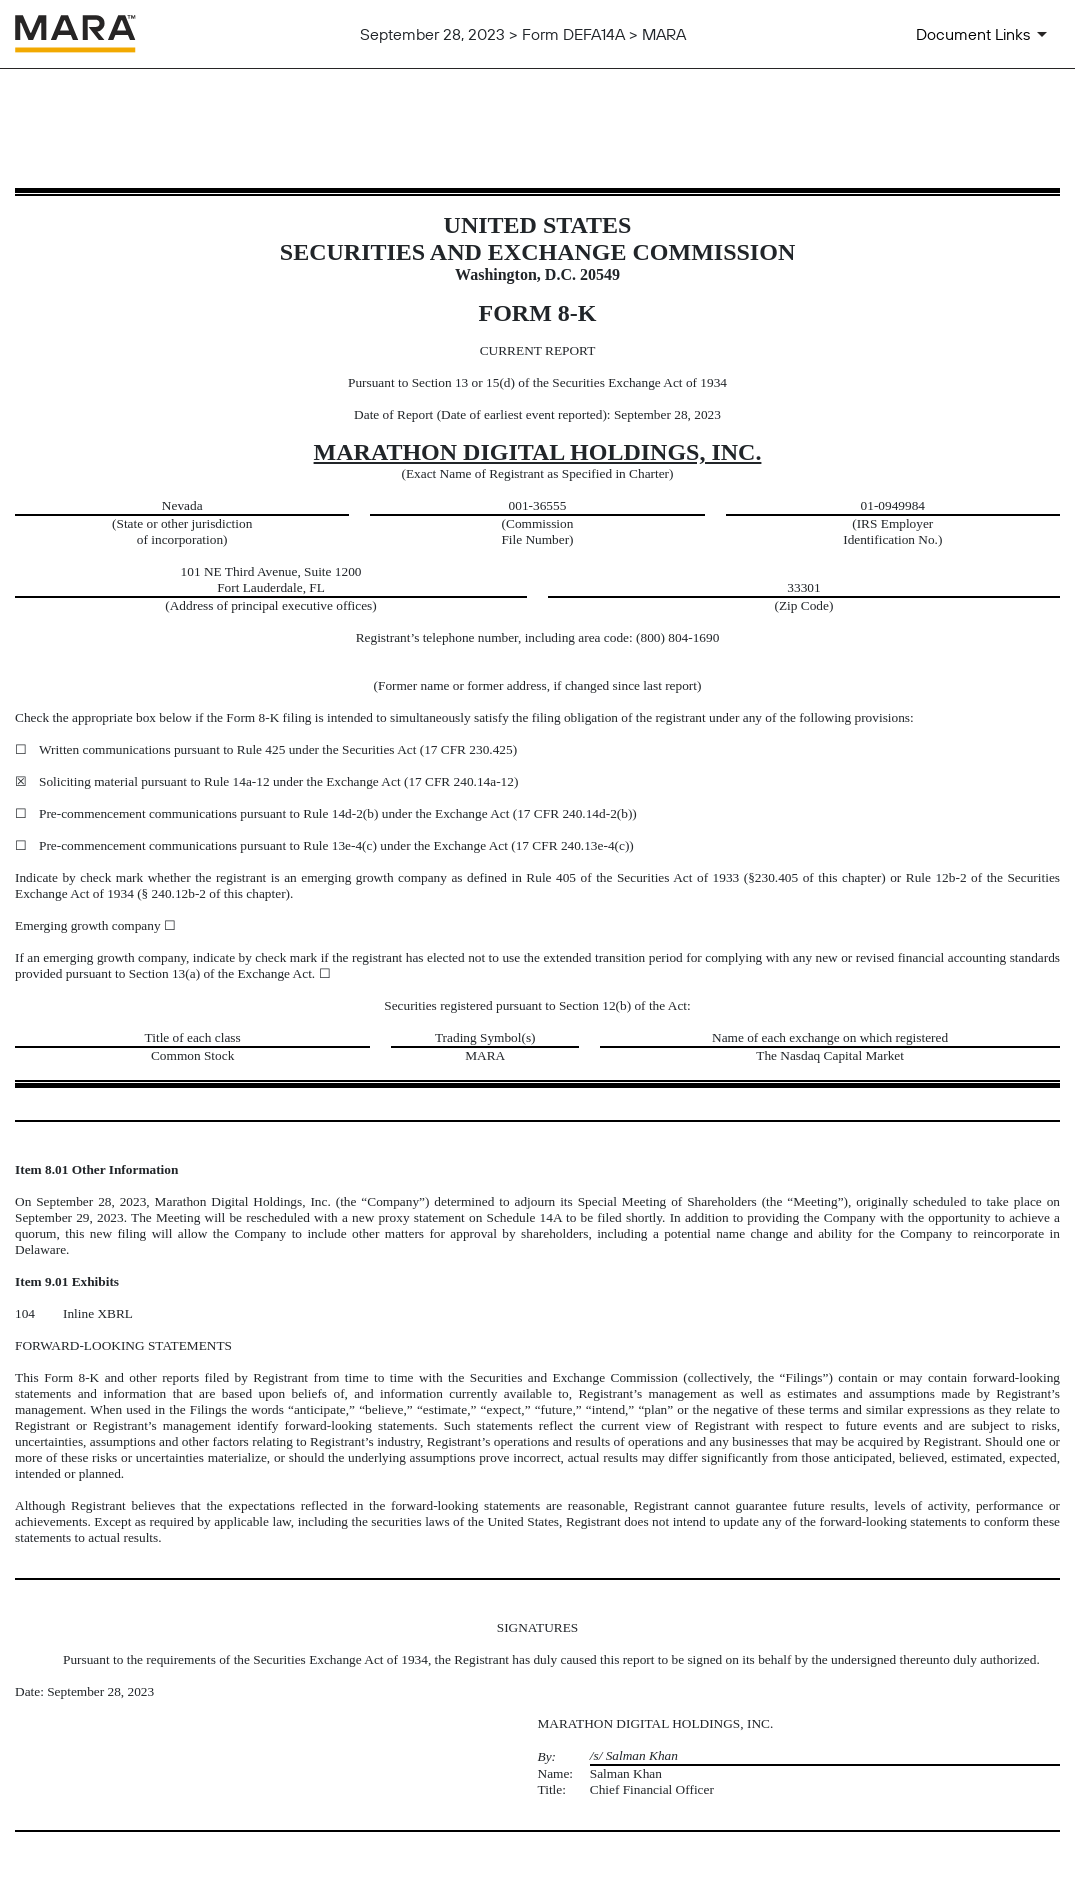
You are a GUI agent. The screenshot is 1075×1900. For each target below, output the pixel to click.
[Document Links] (985, 34)
